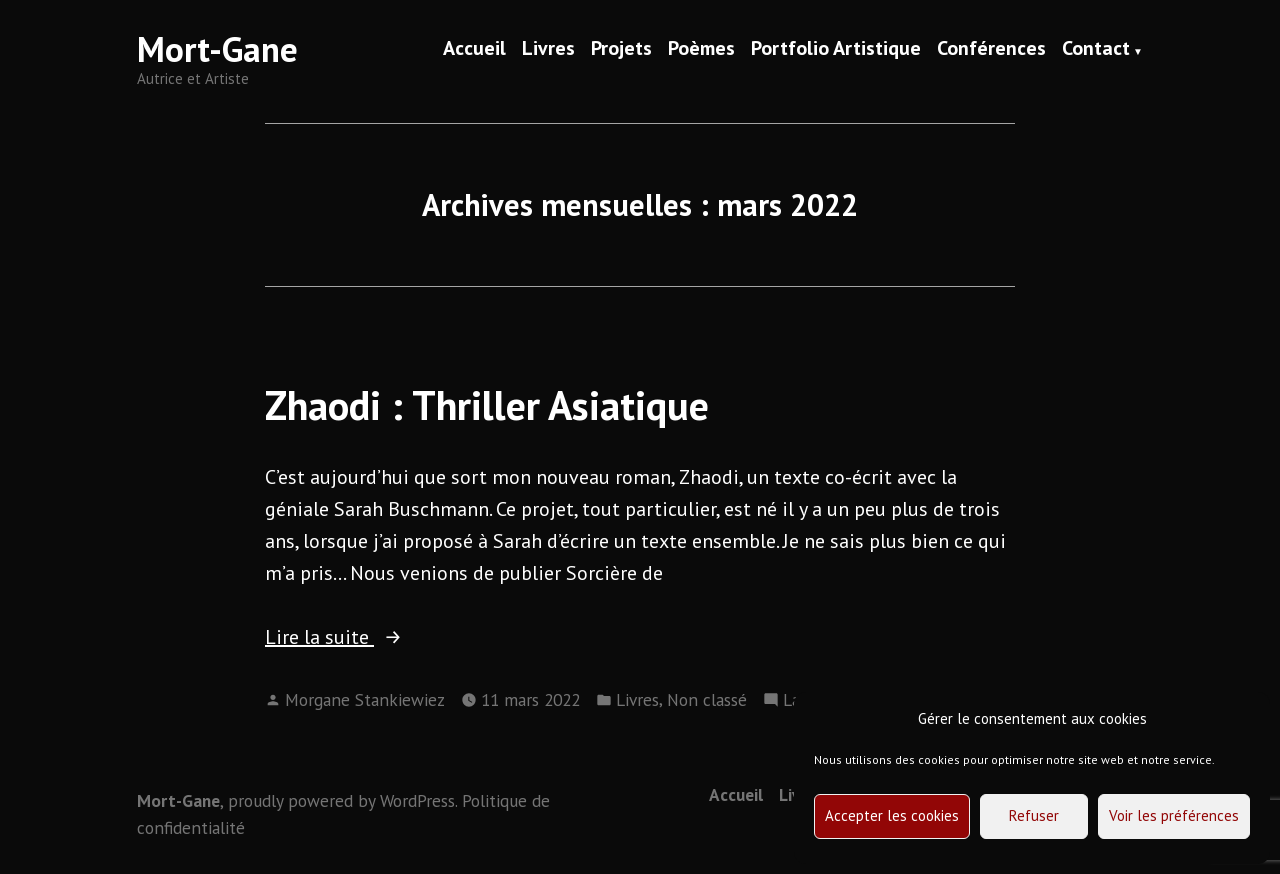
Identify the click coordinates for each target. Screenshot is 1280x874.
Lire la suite (368, 637)
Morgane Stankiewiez (365, 699)
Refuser (1034, 815)
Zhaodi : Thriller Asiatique (487, 405)
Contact (1096, 50)
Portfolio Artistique (836, 50)
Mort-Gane (217, 49)
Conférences (991, 50)
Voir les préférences (1174, 815)
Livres (548, 50)
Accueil (474, 50)
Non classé (707, 699)
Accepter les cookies (892, 815)
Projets (621, 50)
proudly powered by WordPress (341, 800)
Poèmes (701, 50)
